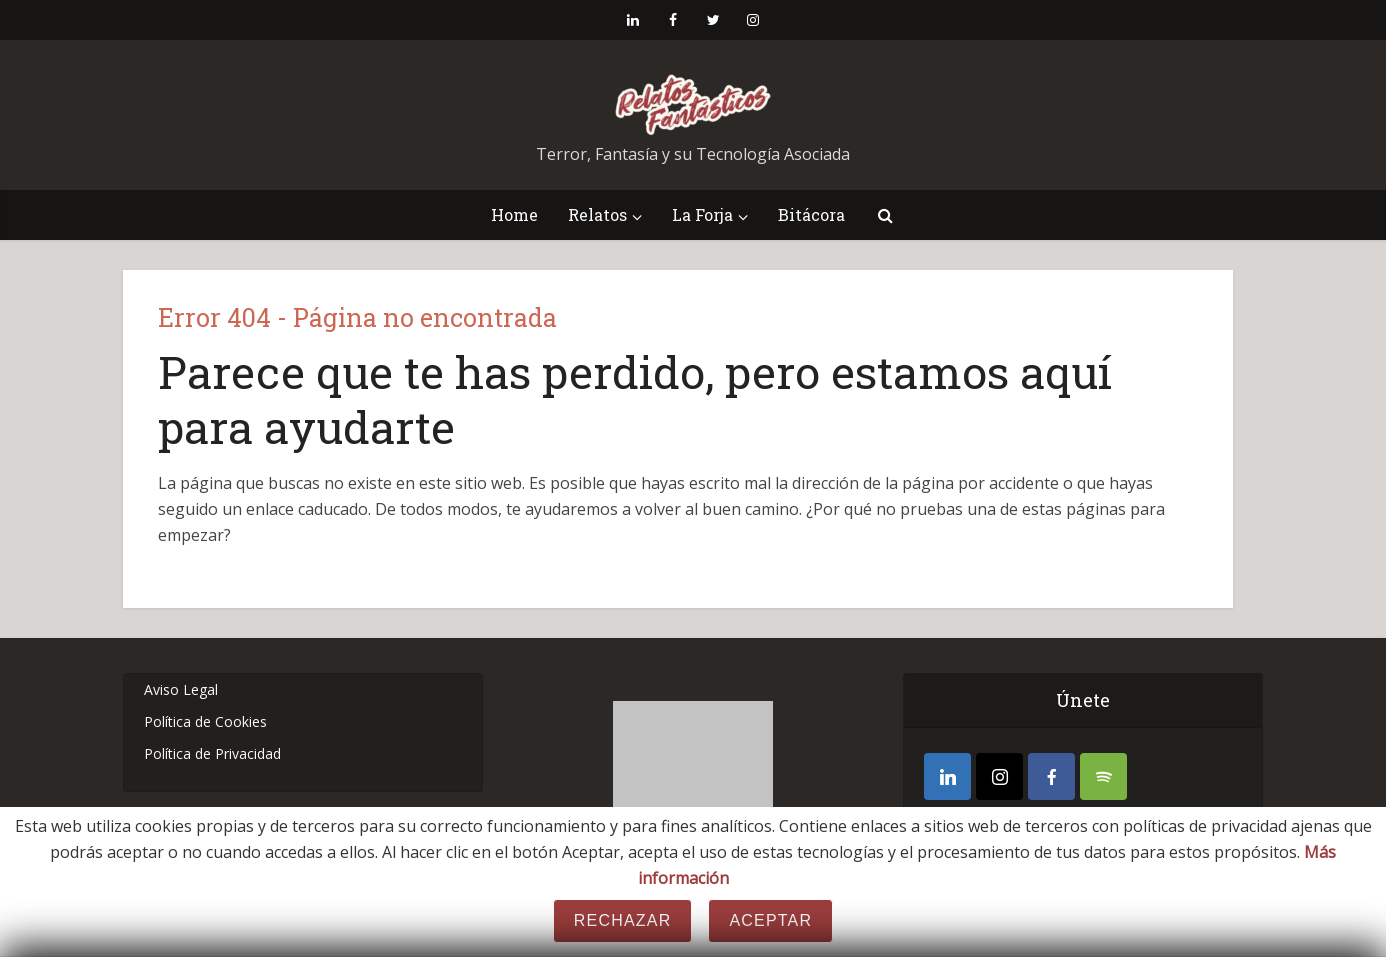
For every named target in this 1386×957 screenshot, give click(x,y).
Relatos (597, 214)
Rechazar (623, 920)
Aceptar (770, 920)
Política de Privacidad (212, 753)
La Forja (702, 214)
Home (514, 214)
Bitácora (811, 214)
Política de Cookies (205, 721)
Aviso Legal (181, 689)
